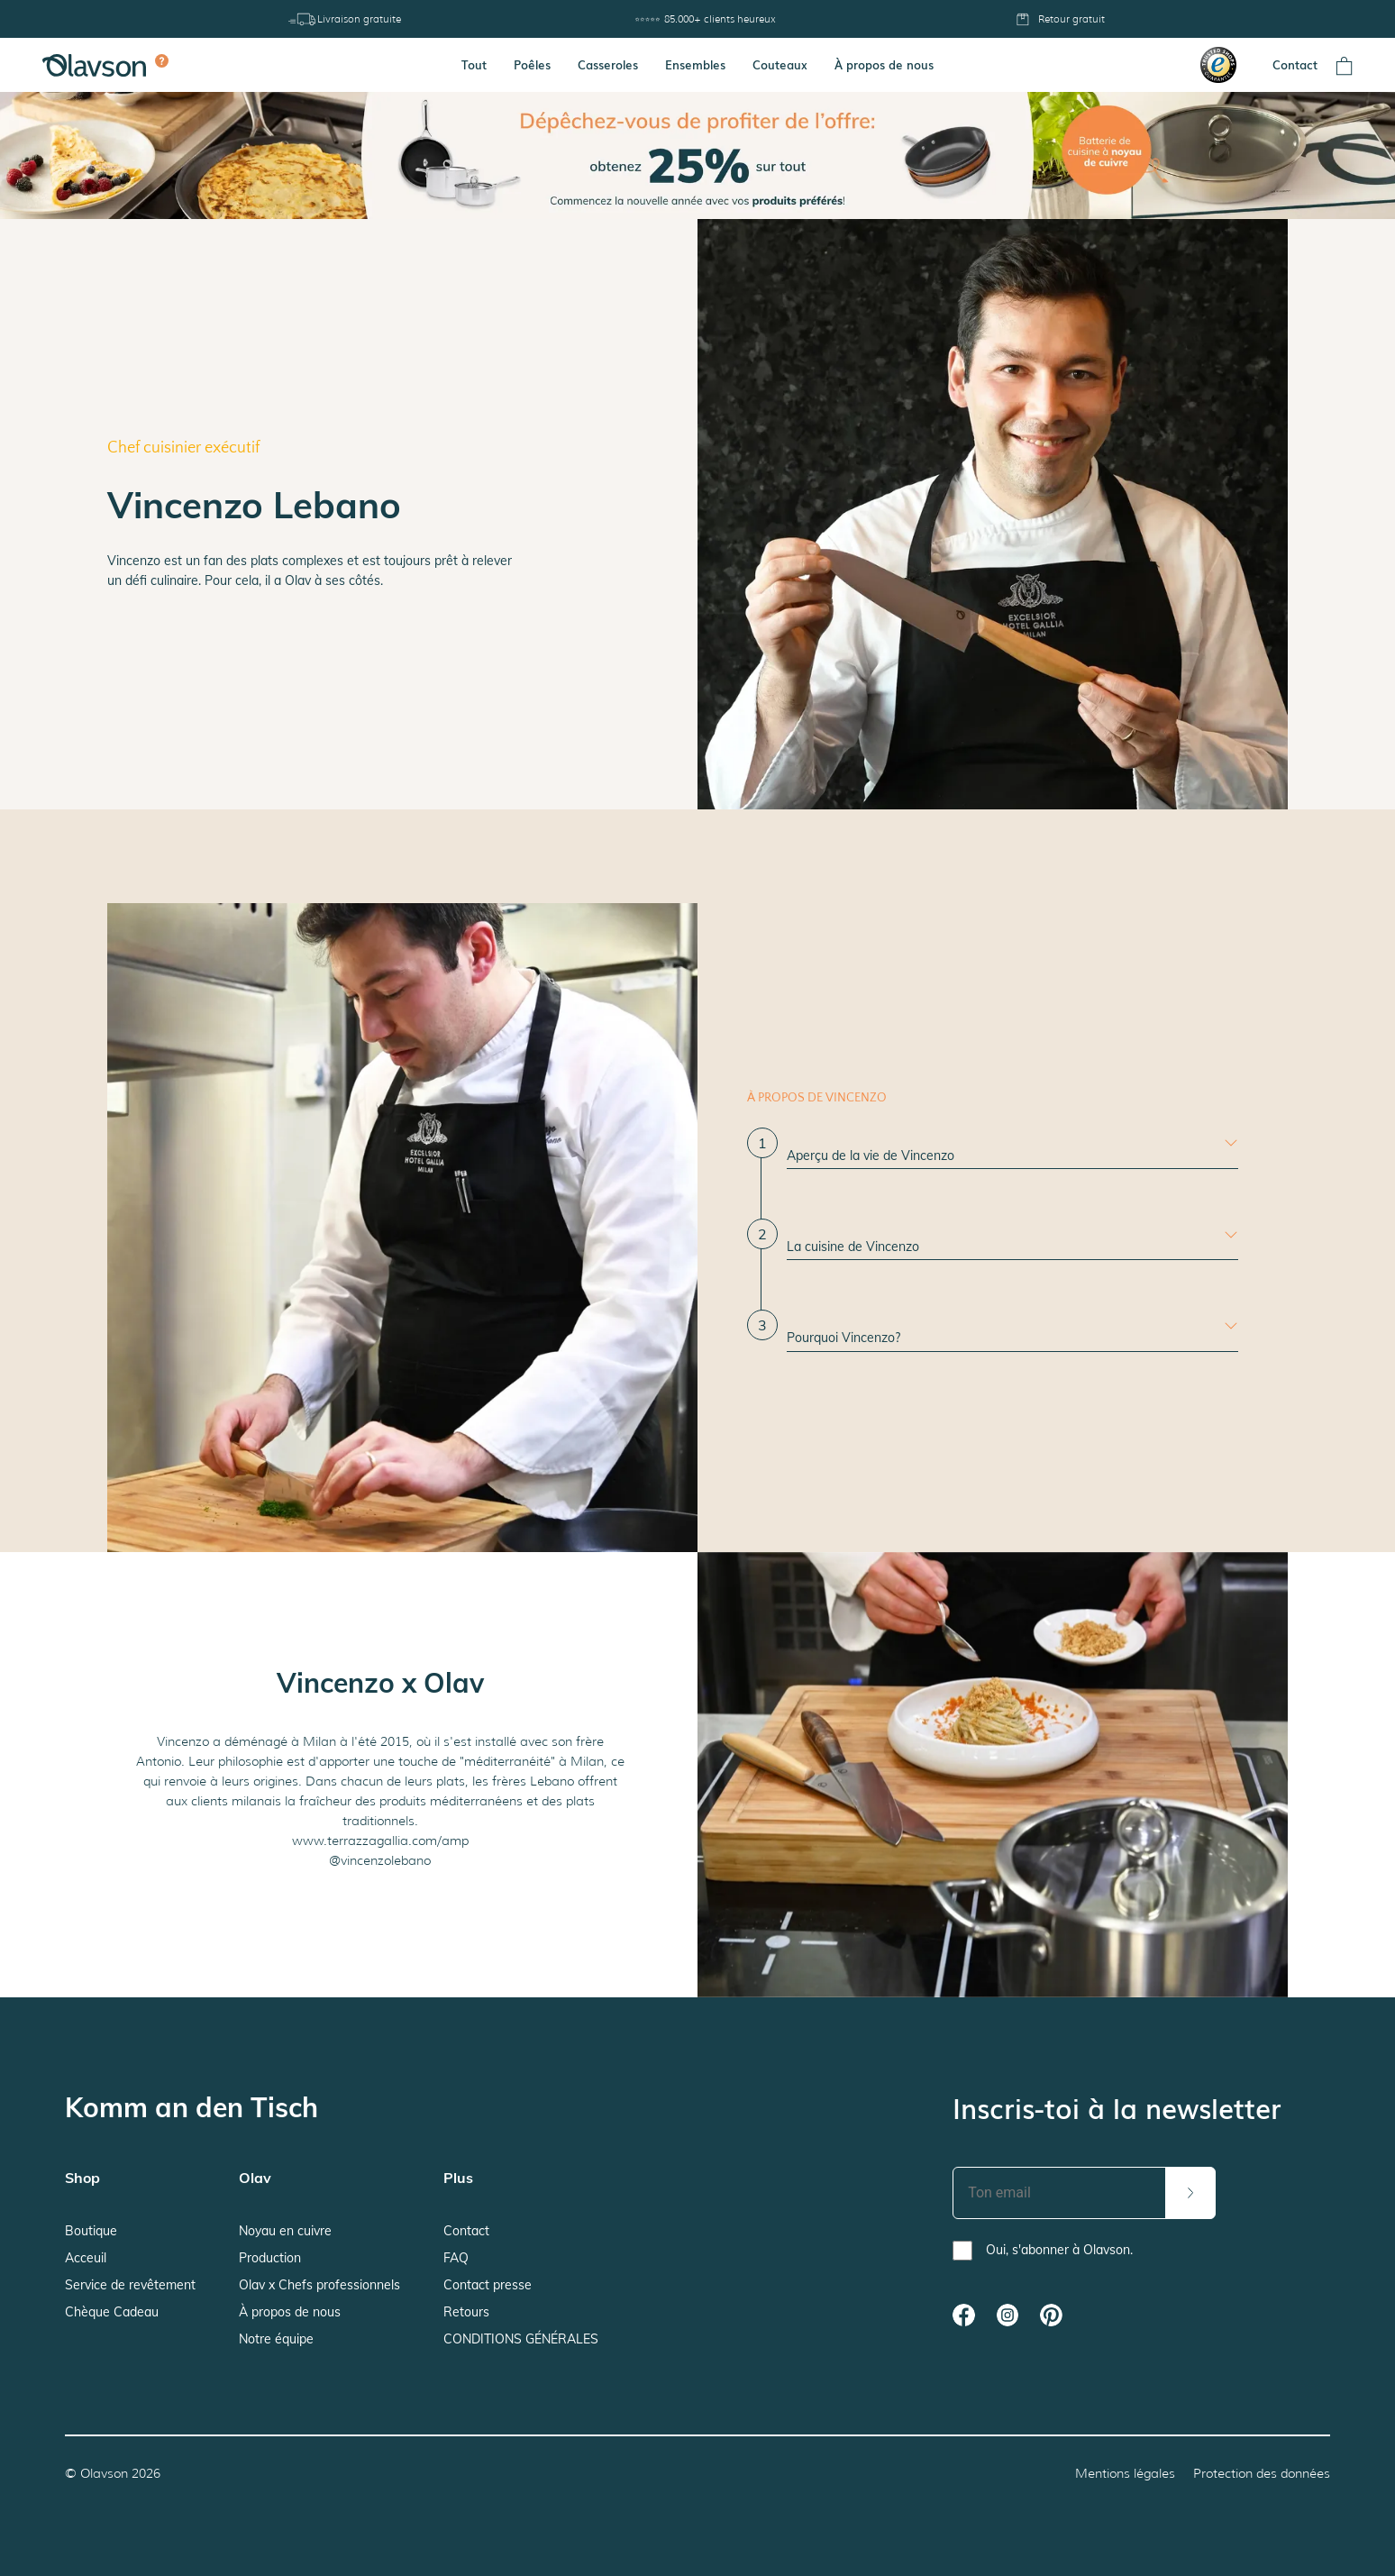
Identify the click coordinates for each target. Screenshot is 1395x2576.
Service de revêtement (130, 2285)
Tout (474, 64)
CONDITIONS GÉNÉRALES (520, 2339)
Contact (1295, 64)
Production (270, 2258)
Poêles (532, 64)
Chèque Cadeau (112, 2312)
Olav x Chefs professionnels (319, 2285)
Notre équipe (276, 2339)
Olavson (104, 2473)
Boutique (91, 2231)
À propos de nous (884, 64)
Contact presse (487, 2285)
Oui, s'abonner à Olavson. (1059, 2250)
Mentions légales (1125, 2473)
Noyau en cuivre (285, 2231)
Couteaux (779, 64)
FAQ (456, 2258)
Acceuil (85, 2258)
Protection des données (1261, 2473)
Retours (466, 2312)
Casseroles (608, 64)
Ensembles (695, 64)
